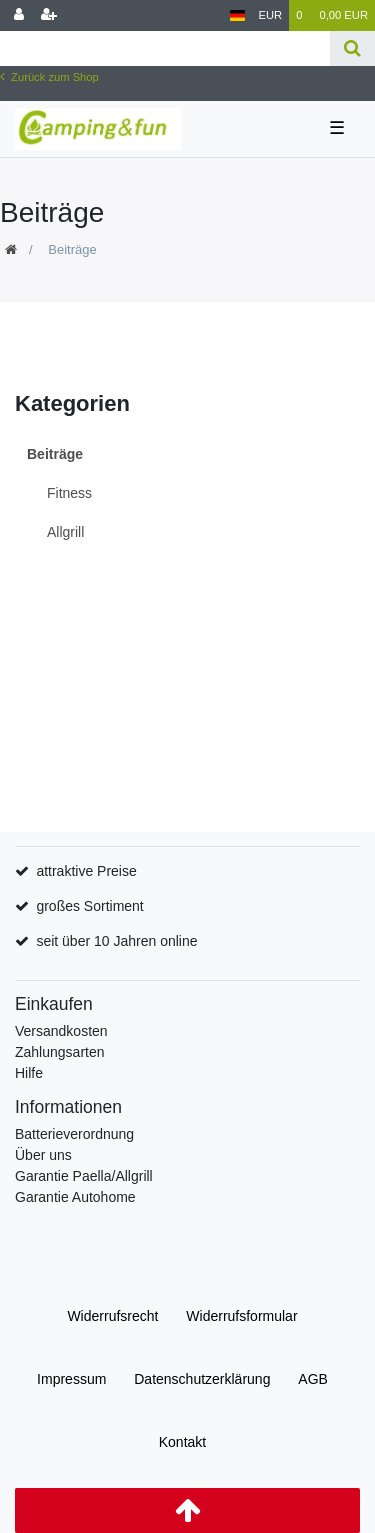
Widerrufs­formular (241, 1316)
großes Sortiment (89, 906)
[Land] (237, 15)
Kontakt (182, 1442)
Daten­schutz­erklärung (202, 1379)
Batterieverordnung (74, 1134)
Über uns (43, 1155)
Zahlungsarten (60, 1052)
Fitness (69, 493)
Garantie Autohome (75, 1197)
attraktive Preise (86, 871)
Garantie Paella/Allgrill (84, 1176)
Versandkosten (61, 1031)
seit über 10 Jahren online (116, 941)
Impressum (71, 1379)
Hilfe (29, 1073)
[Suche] (352, 48)
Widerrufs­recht (112, 1316)
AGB (313, 1379)
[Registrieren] (49, 15)
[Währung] (271, 15)
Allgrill (65, 532)
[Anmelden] (19, 15)
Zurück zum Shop (49, 77)
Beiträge (55, 454)
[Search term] (165, 48)
